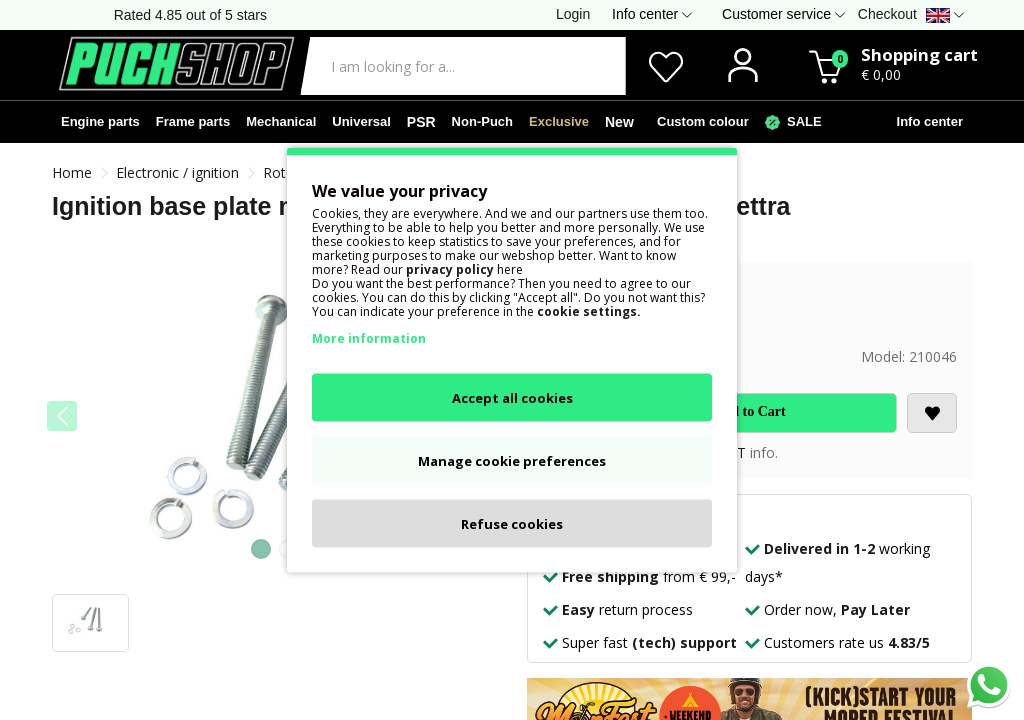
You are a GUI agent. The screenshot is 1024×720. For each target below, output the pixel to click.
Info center (926, 121)
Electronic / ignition (177, 172)
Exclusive (559, 121)
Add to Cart (749, 411)
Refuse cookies (512, 524)
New (619, 122)
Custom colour (699, 121)
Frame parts (193, 121)
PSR (421, 122)
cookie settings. (589, 311)
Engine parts (100, 121)
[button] (261, 549)
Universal (361, 121)
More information (369, 338)
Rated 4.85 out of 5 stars (190, 15)
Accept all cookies (512, 398)
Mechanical (281, 121)
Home (72, 172)
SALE (793, 122)
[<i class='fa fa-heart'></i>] (932, 413)
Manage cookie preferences (512, 461)
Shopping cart (919, 54)
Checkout (887, 14)
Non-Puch (482, 121)
